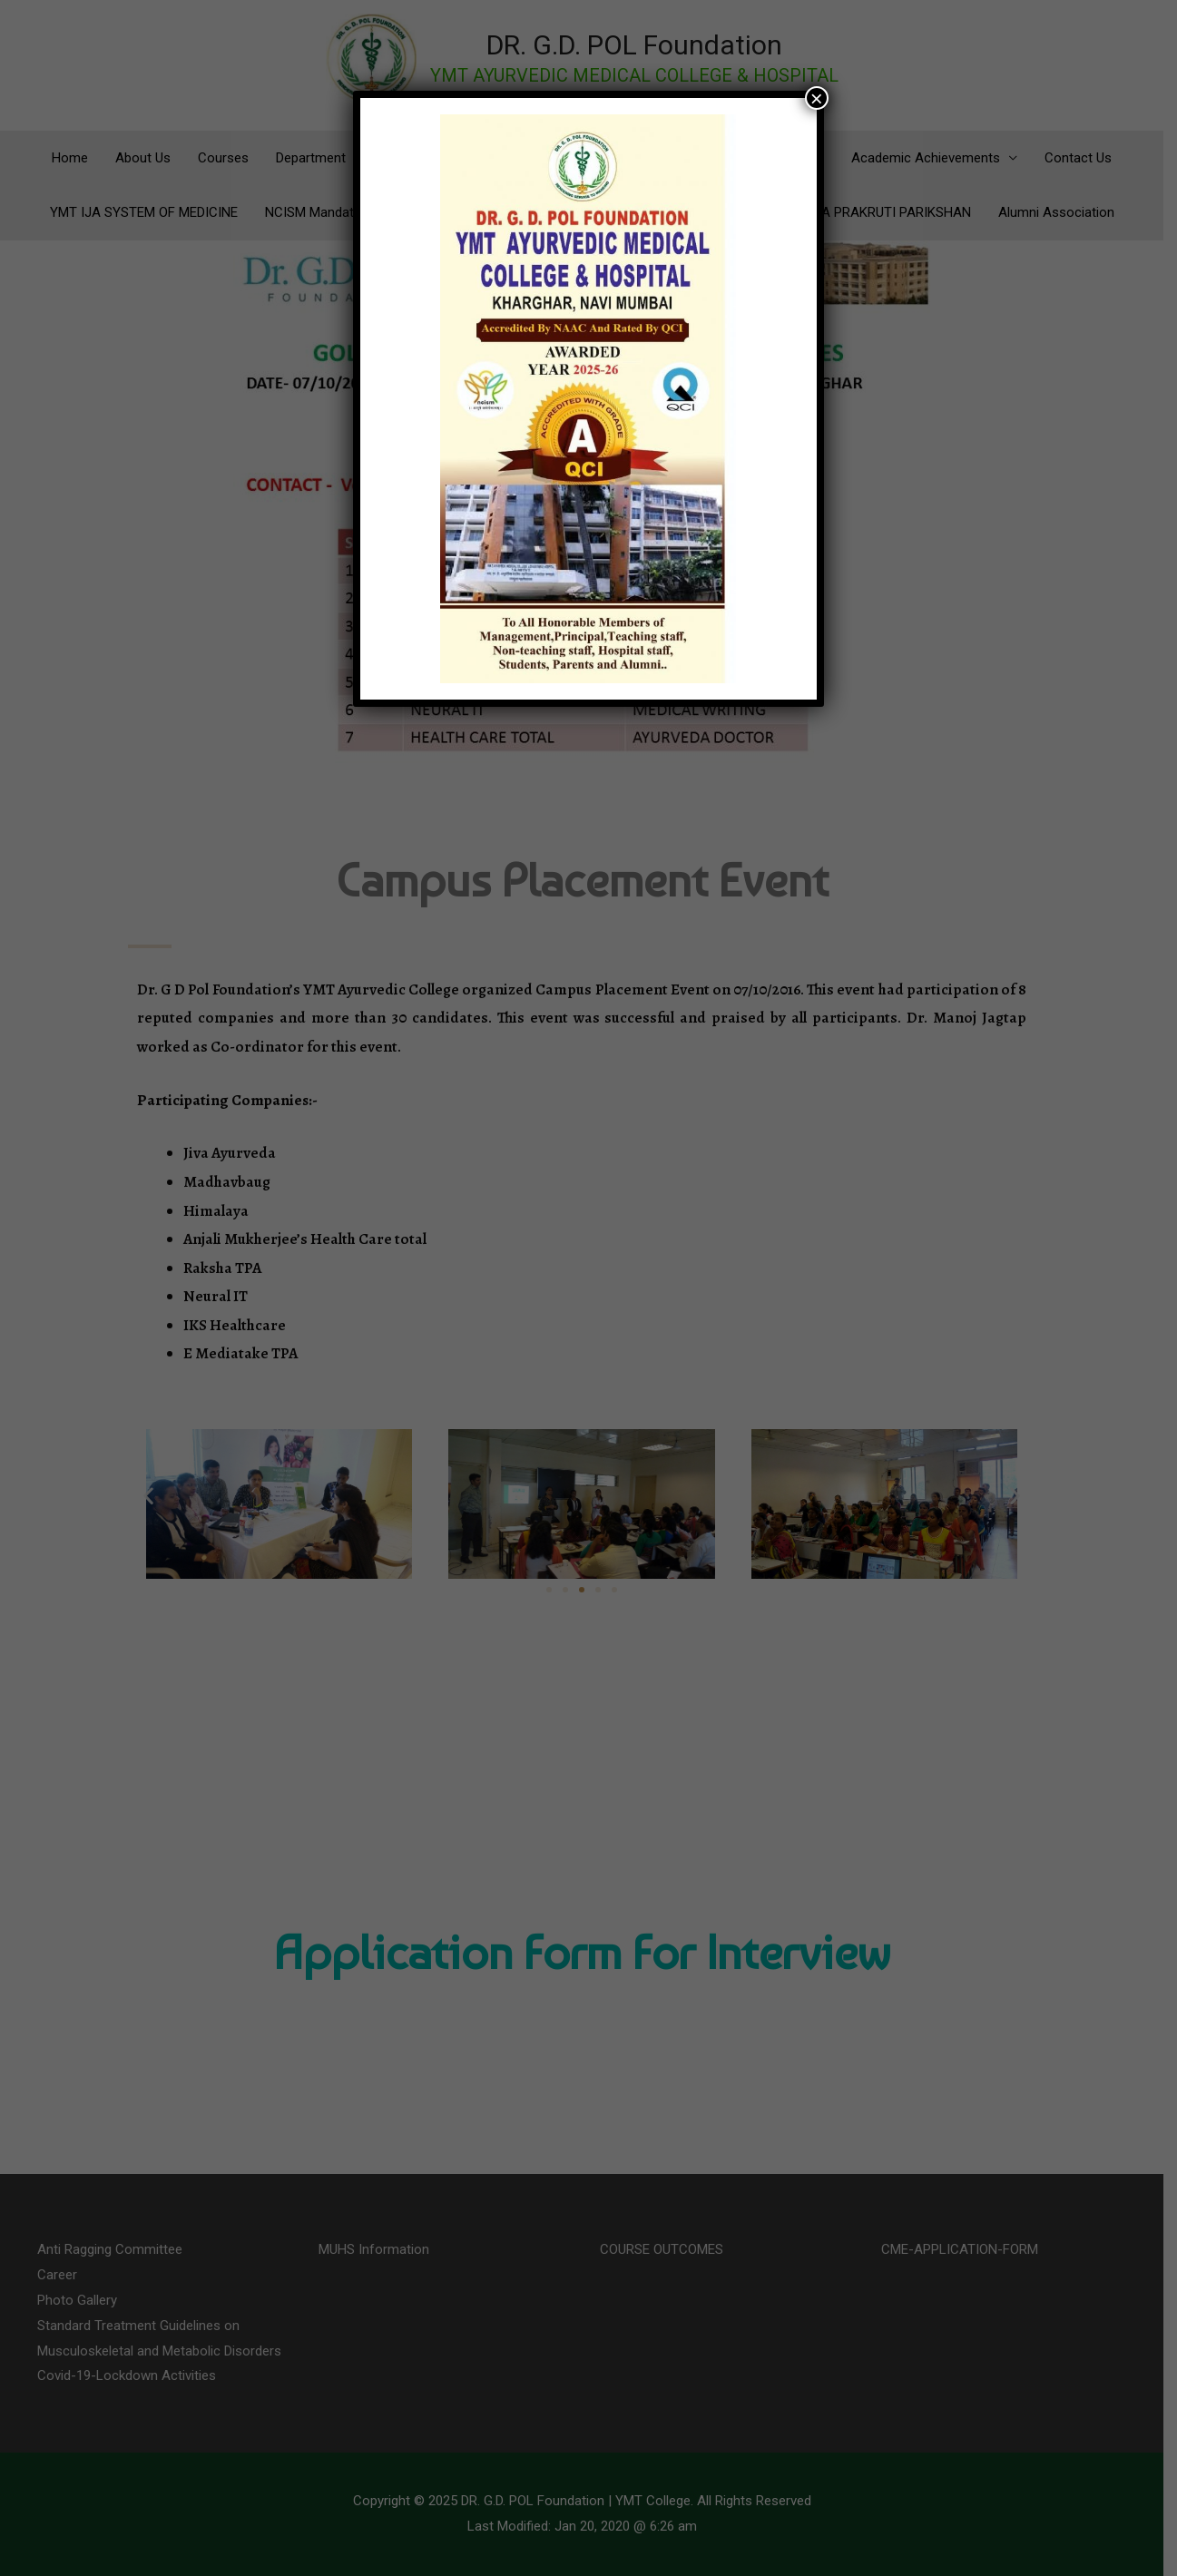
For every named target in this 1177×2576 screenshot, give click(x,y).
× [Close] (816, 98)
